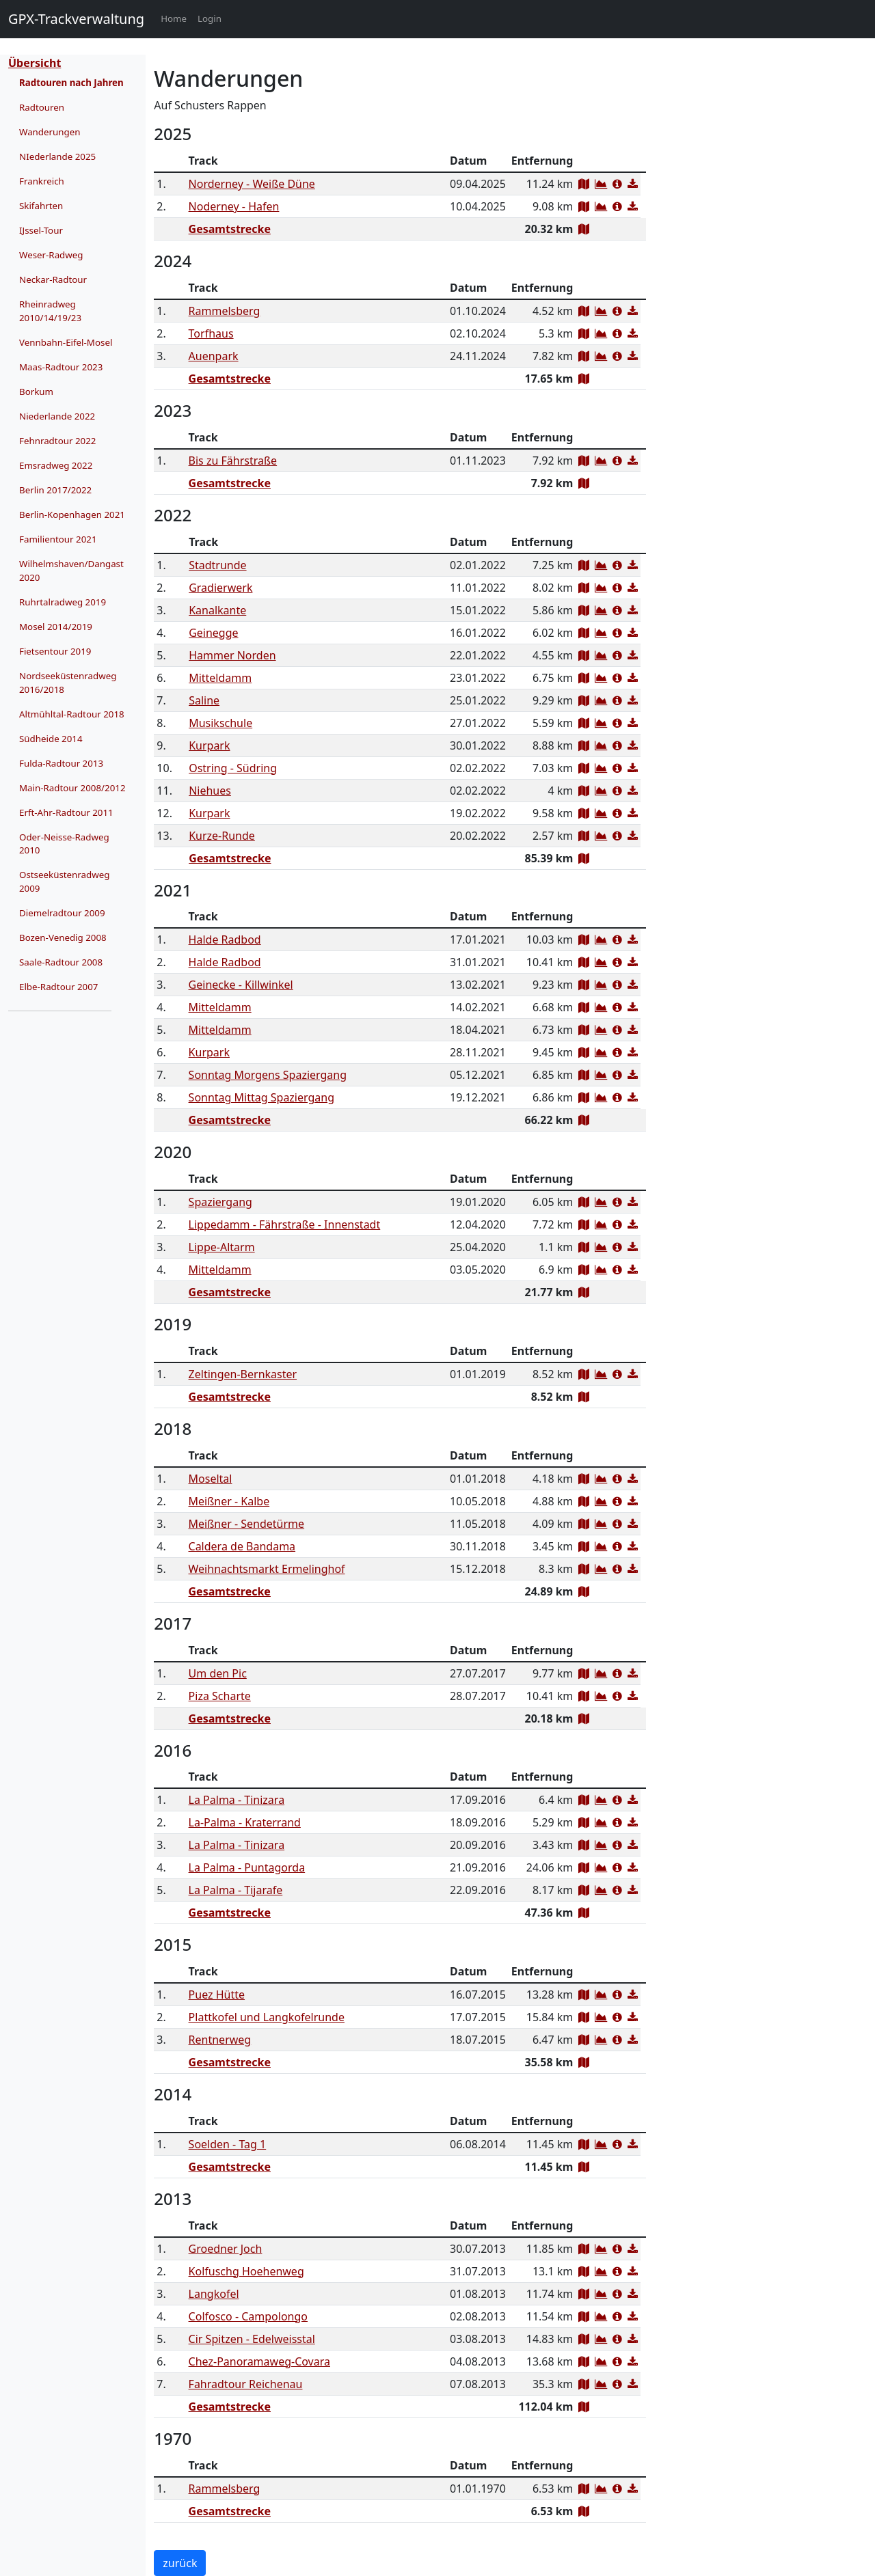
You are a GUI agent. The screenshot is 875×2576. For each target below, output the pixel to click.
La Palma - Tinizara (237, 1799)
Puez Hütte (217, 1994)
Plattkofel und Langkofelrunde (267, 2017)
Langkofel (214, 2293)
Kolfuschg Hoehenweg (246, 2271)
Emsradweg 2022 (55, 465)
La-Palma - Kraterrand (245, 1822)
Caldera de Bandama (242, 1546)
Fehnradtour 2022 (57, 441)
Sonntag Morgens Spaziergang (268, 1074)
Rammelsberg (224, 310)
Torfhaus (211, 333)
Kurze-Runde (222, 835)
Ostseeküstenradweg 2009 (64, 881)
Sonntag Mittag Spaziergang (261, 1097)
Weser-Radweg (51, 255)
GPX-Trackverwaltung (76, 19)
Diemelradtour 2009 (62, 913)
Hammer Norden (232, 655)
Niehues (210, 790)
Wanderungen (50, 132)
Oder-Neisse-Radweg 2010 (64, 844)
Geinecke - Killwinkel (241, 984)
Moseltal (210, 1478)
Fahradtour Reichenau (246, 2384)
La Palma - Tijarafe (236, 1889)
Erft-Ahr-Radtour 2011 (66, 812)
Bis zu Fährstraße (233, 460)
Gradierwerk (220, 587)
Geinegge (213, 632)
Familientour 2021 (58, 539)
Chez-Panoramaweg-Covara (259, 2361)
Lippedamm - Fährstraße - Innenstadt (285, 1224)
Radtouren (41, 107)
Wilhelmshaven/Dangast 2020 (71, 571)
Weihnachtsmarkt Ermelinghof (267, 1568)
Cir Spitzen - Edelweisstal (252, 2338)
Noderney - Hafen (234, 206)
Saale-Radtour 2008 (61, 962)
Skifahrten (41, 206)
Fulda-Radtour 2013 (61, 763)
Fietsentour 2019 (55, 651)
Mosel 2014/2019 (55, 626)
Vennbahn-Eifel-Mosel (65, 342)
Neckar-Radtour (53, 279)
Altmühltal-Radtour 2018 (71, 714)
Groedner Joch (225, 2248)
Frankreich (41, 181)
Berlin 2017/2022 (55, 490)
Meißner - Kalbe (229, 1501)
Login (209, 18)
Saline (204, 700)
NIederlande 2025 (57, 156)
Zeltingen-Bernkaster (243, 1374)
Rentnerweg (220, 2039)
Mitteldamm (220, 677)
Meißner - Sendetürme (247, 1523)
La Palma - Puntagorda (247, 1867)
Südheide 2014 (51, 738)
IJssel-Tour (41, 230)
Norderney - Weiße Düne (252, 183)
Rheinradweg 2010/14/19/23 (50, 311)
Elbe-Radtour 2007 (58, 987)
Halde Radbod (225, 939)
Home (176, 18)
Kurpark (209, 745)
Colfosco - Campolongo (248, 2316)
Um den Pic (218, 1673)
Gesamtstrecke (230, 228)
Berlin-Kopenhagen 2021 (72, 514)
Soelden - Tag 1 (228, 2144)
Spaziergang (220, 1201)
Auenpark (214, 356)
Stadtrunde (217, 565)
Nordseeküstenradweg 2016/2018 (67, 683)
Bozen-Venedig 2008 (63, 937)
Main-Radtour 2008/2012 (72, 788)
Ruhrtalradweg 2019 (62, 602)
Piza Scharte (220, 1695)
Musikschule (220, 722)
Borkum (36, 391)
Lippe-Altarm (222, 1247)
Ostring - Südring (233, 768)
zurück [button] (180, 2563)
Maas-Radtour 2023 (61, 367)
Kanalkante (217, 610)
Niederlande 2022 (57, 416)
